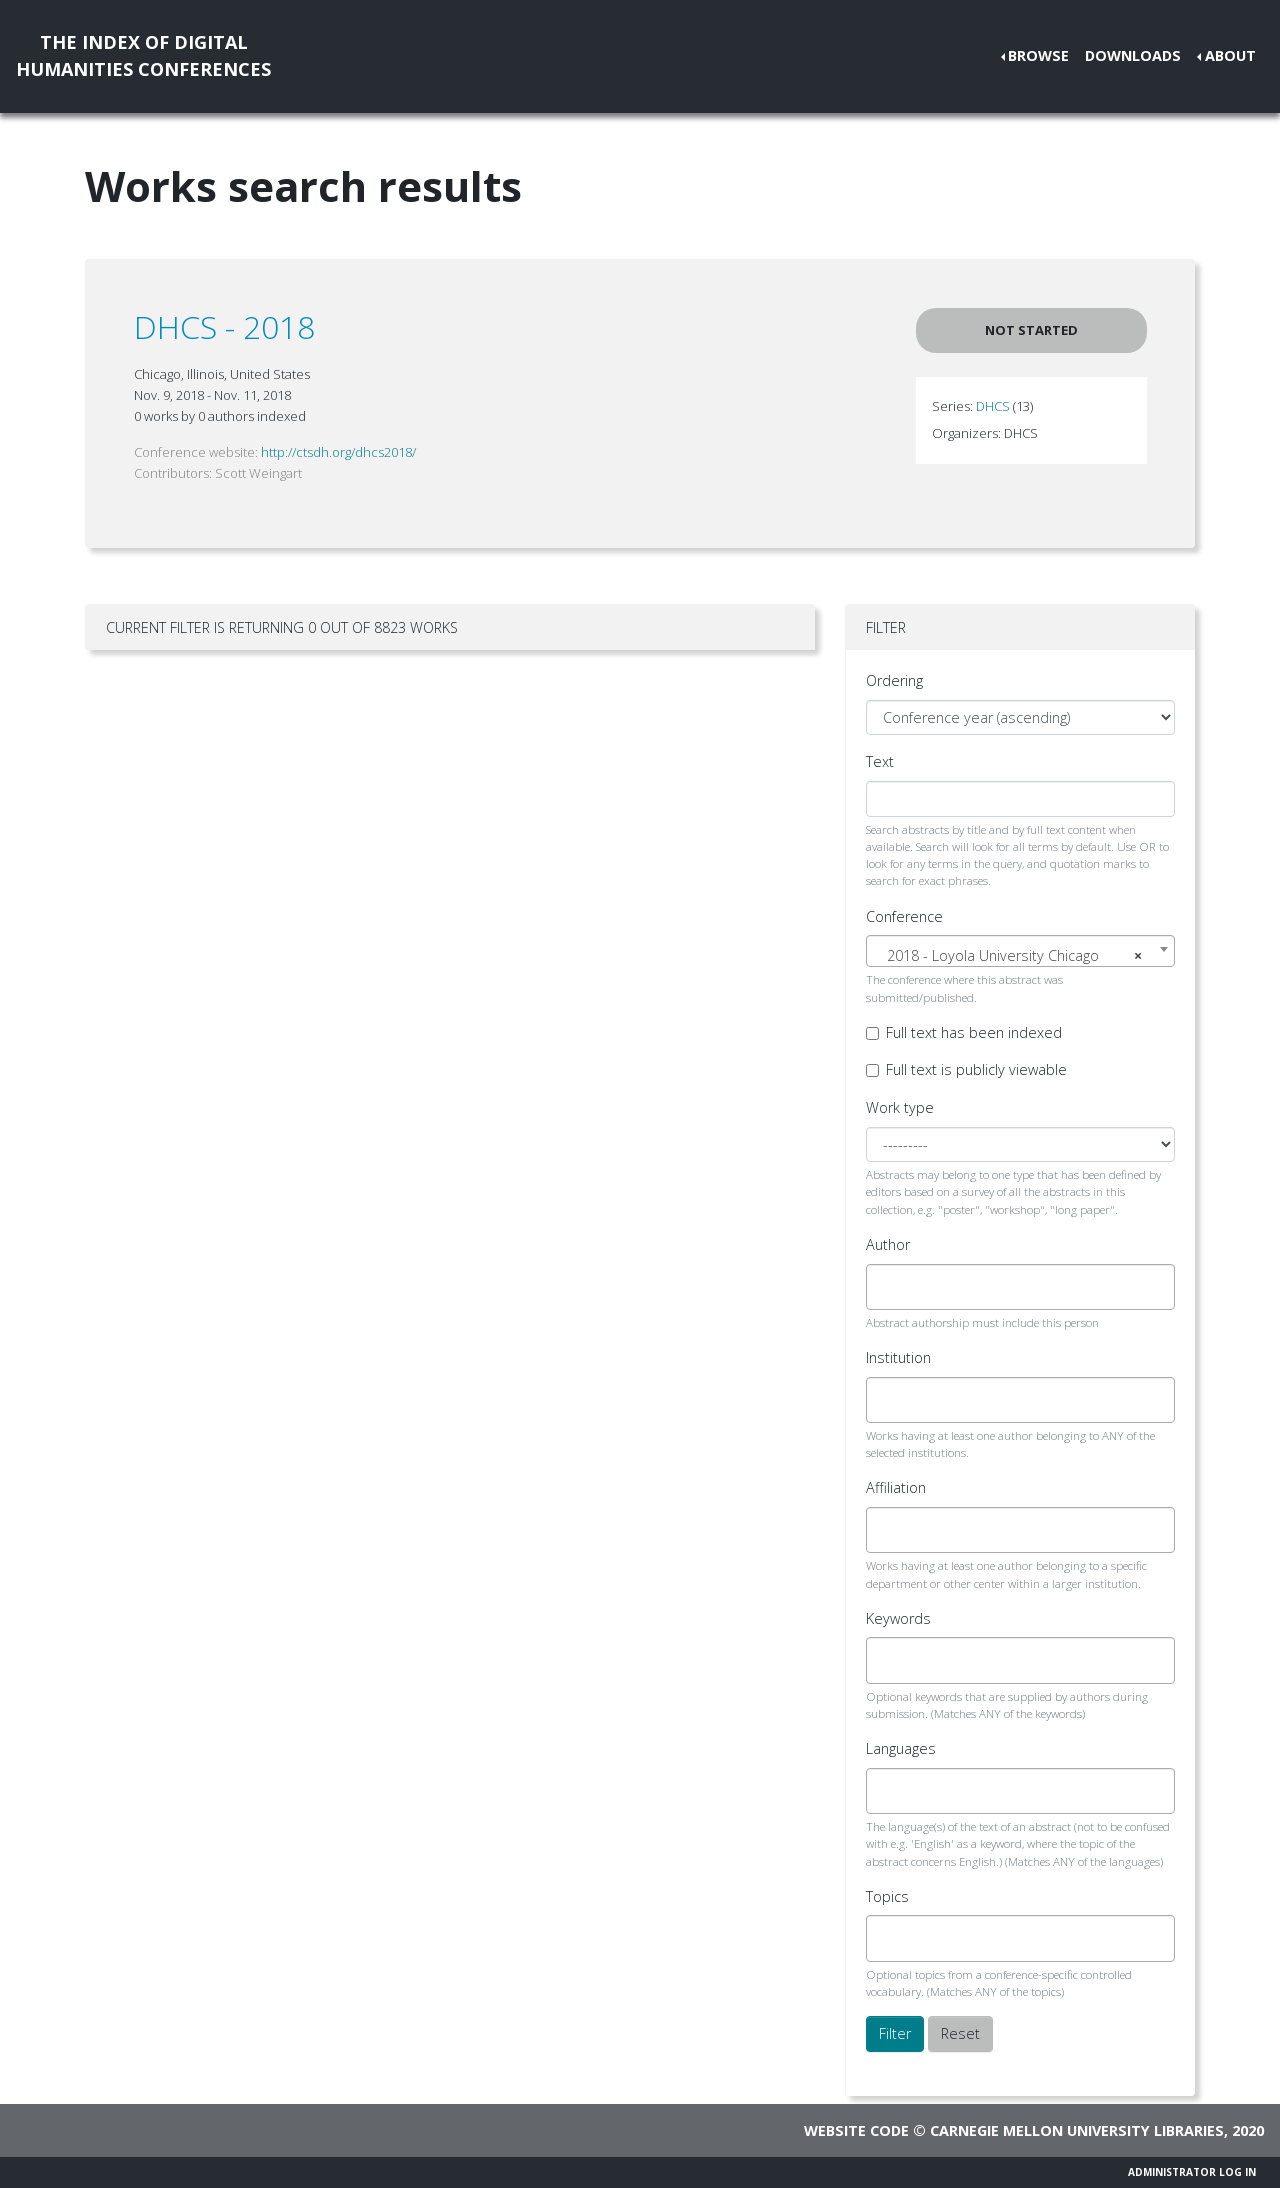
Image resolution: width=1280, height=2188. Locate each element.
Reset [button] (960, 2033)
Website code (856, 2130)
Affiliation (896, 1487)
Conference (904, 916)
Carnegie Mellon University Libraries (1077, 2130)
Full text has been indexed (974, 1032)
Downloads (1133, 55)
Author (888, 1244)
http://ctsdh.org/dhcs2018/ (338, 452)
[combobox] (1020, 951)
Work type (900, 1107)
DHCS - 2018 (224, 326)
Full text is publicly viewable (976, 1069)
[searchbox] (889, 1287)
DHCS (993, 406)
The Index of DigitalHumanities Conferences (143, 55)
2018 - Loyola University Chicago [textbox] (1014, 956)
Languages (901, 1748)
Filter (895, 2033)
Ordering (894, 680)
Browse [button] (1038, 55)
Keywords (898, 1618)
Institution (898, 1357)
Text (880, 761)
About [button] (1230, 55)
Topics (887, 1896)
